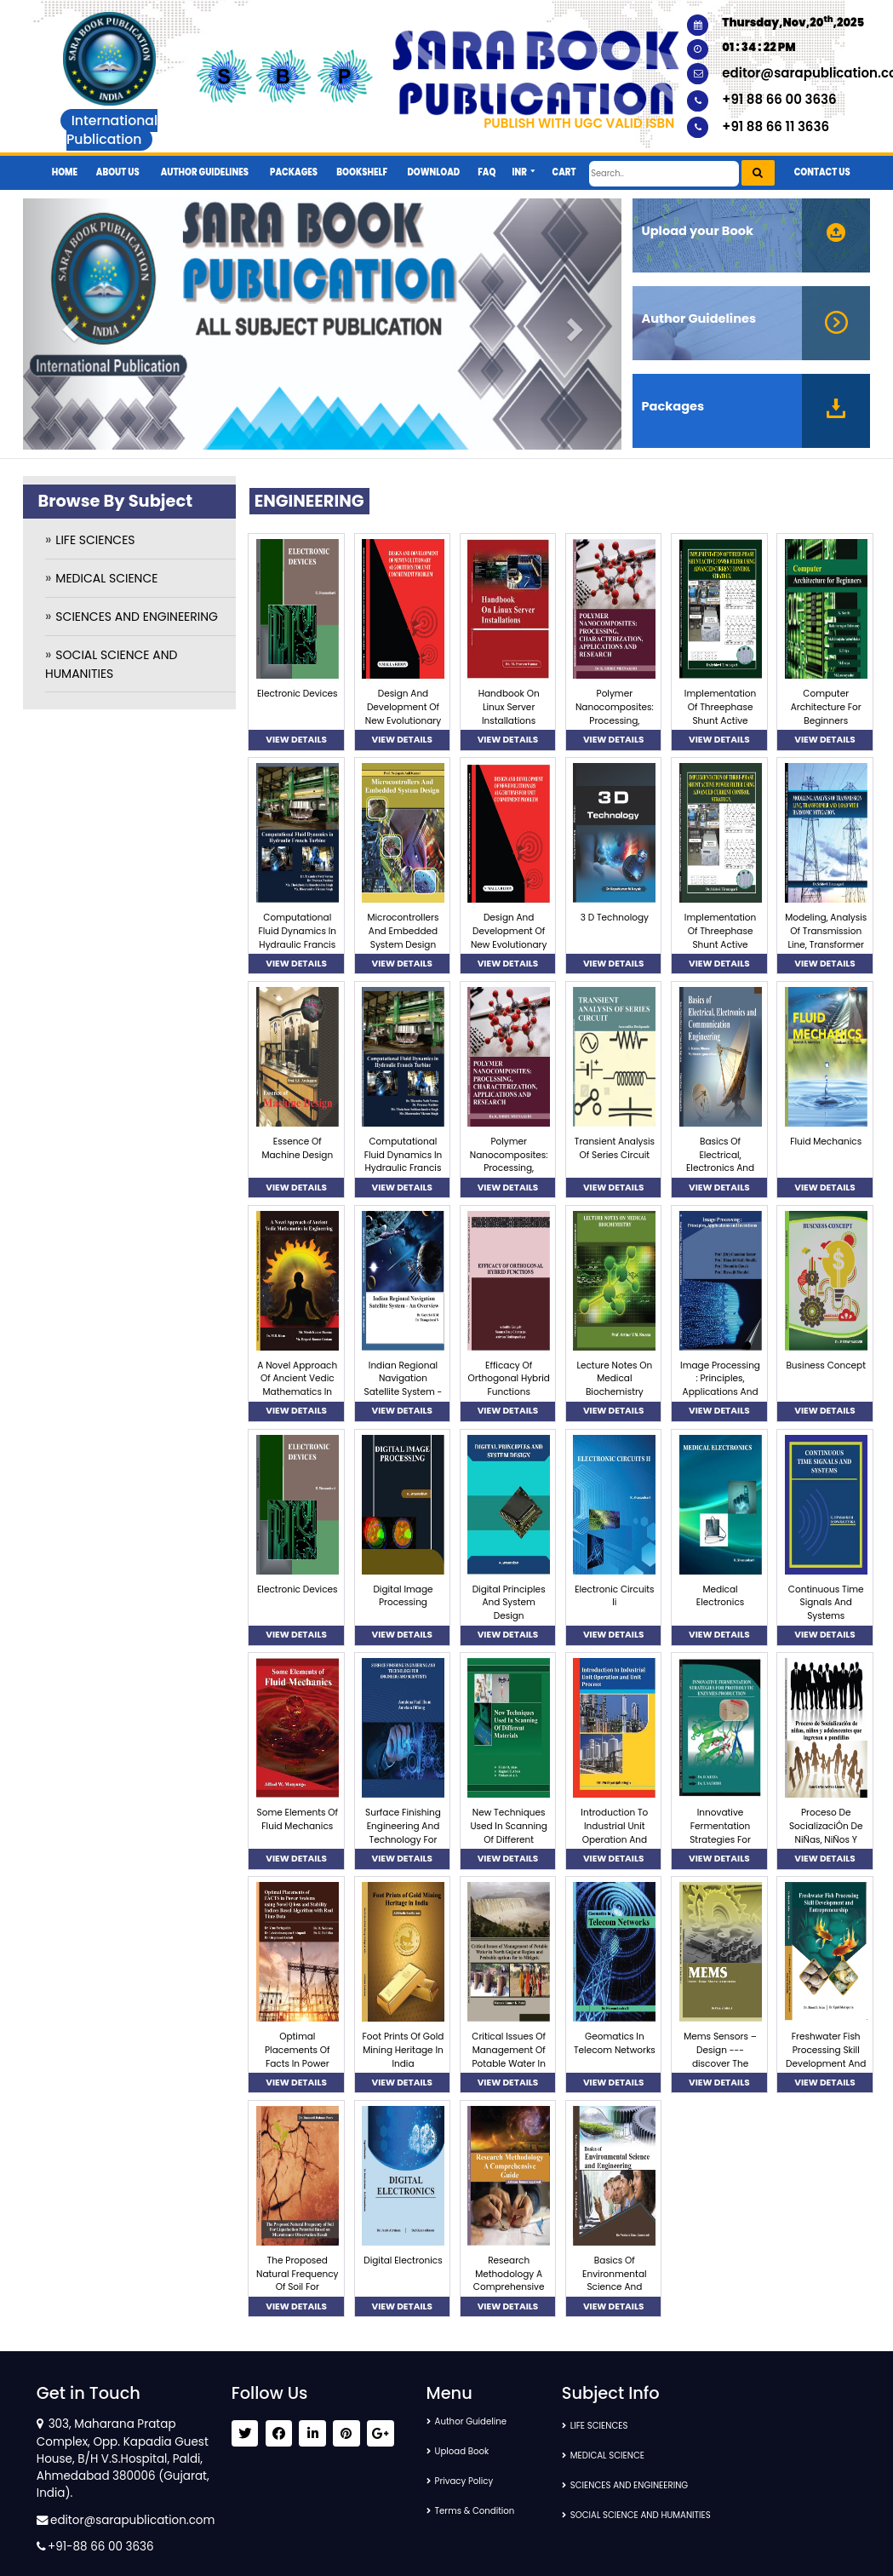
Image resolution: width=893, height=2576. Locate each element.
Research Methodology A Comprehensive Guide (509, 2280)
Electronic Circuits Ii (614, 1596)
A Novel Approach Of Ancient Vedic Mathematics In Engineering (297, 1385)
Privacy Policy (471, 2481)
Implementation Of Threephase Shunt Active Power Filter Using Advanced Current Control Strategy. (720, 727)
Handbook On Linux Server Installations (509, 707)
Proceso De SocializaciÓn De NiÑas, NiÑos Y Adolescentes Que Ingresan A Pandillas (826, 1846)
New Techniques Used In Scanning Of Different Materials (508, 1832)
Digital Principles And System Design (509, 1603)
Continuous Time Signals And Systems (826, 1603)
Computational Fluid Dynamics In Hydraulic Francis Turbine (297, 937)
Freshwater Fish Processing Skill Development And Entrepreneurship (826, 2056)
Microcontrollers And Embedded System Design (402, 931)
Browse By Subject (114, 501)
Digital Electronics (402, 2260)
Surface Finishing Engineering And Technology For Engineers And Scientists (403, 1839)
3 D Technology (615, 917)
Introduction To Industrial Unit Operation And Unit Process (614, 1832)
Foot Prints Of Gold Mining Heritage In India (403, 2050)
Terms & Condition (484, 2511)
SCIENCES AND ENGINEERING (136, 616)
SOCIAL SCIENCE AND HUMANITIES (656, 2515)
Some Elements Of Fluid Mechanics (297, 1819)
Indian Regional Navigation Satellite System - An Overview (403, 1385)
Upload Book (469, 2451)
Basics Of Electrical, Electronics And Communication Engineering (720, 1168)
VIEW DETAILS (296, 739)
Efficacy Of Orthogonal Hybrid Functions (508, 1379)
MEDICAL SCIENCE (106, 578)
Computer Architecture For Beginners (826, 707)
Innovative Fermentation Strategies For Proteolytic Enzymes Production (720, 1846)
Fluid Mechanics (826, 1141)
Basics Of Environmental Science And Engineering (614, 2280)
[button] (524, 166)
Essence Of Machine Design (297, 1148)
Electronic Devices (297, 693)
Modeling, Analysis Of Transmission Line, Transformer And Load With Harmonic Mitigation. (826, 951)
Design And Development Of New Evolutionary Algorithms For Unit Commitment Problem (403, 727)
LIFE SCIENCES (95, 539)
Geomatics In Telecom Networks (614, 2043)
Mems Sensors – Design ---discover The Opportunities (720, 2056)
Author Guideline (480, 2421)
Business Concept (826, 1365)
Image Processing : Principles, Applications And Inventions (720, 1385)
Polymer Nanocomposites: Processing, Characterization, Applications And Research (614, 727)
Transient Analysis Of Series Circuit (615, 1148)
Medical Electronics (720, 1596)
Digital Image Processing (402, 1596)
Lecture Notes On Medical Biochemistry (614, 1379)
